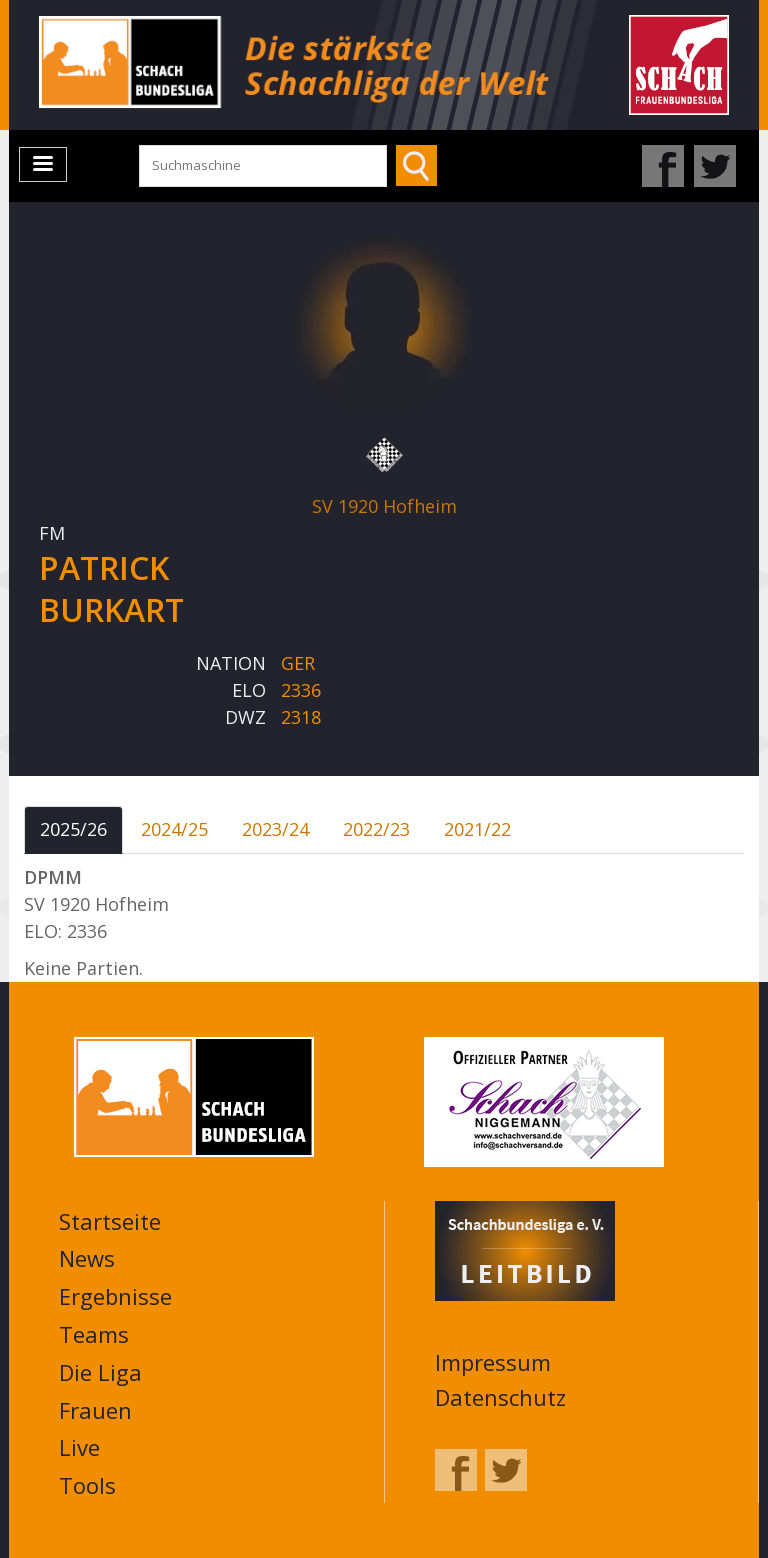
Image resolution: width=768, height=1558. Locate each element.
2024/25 (174, 829)
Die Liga (100, 1372)
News (87, 1258)
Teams (94, 1334)
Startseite (110, 1221)
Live (79, 1447)
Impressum (493, 1362)
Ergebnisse (115, 1296)
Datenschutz (500, 1397)
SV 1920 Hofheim (384, 506)
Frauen (95, 1410)
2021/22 (477, 829)
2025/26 (73, 829)
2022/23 (376, 829)
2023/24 (275, 829)
